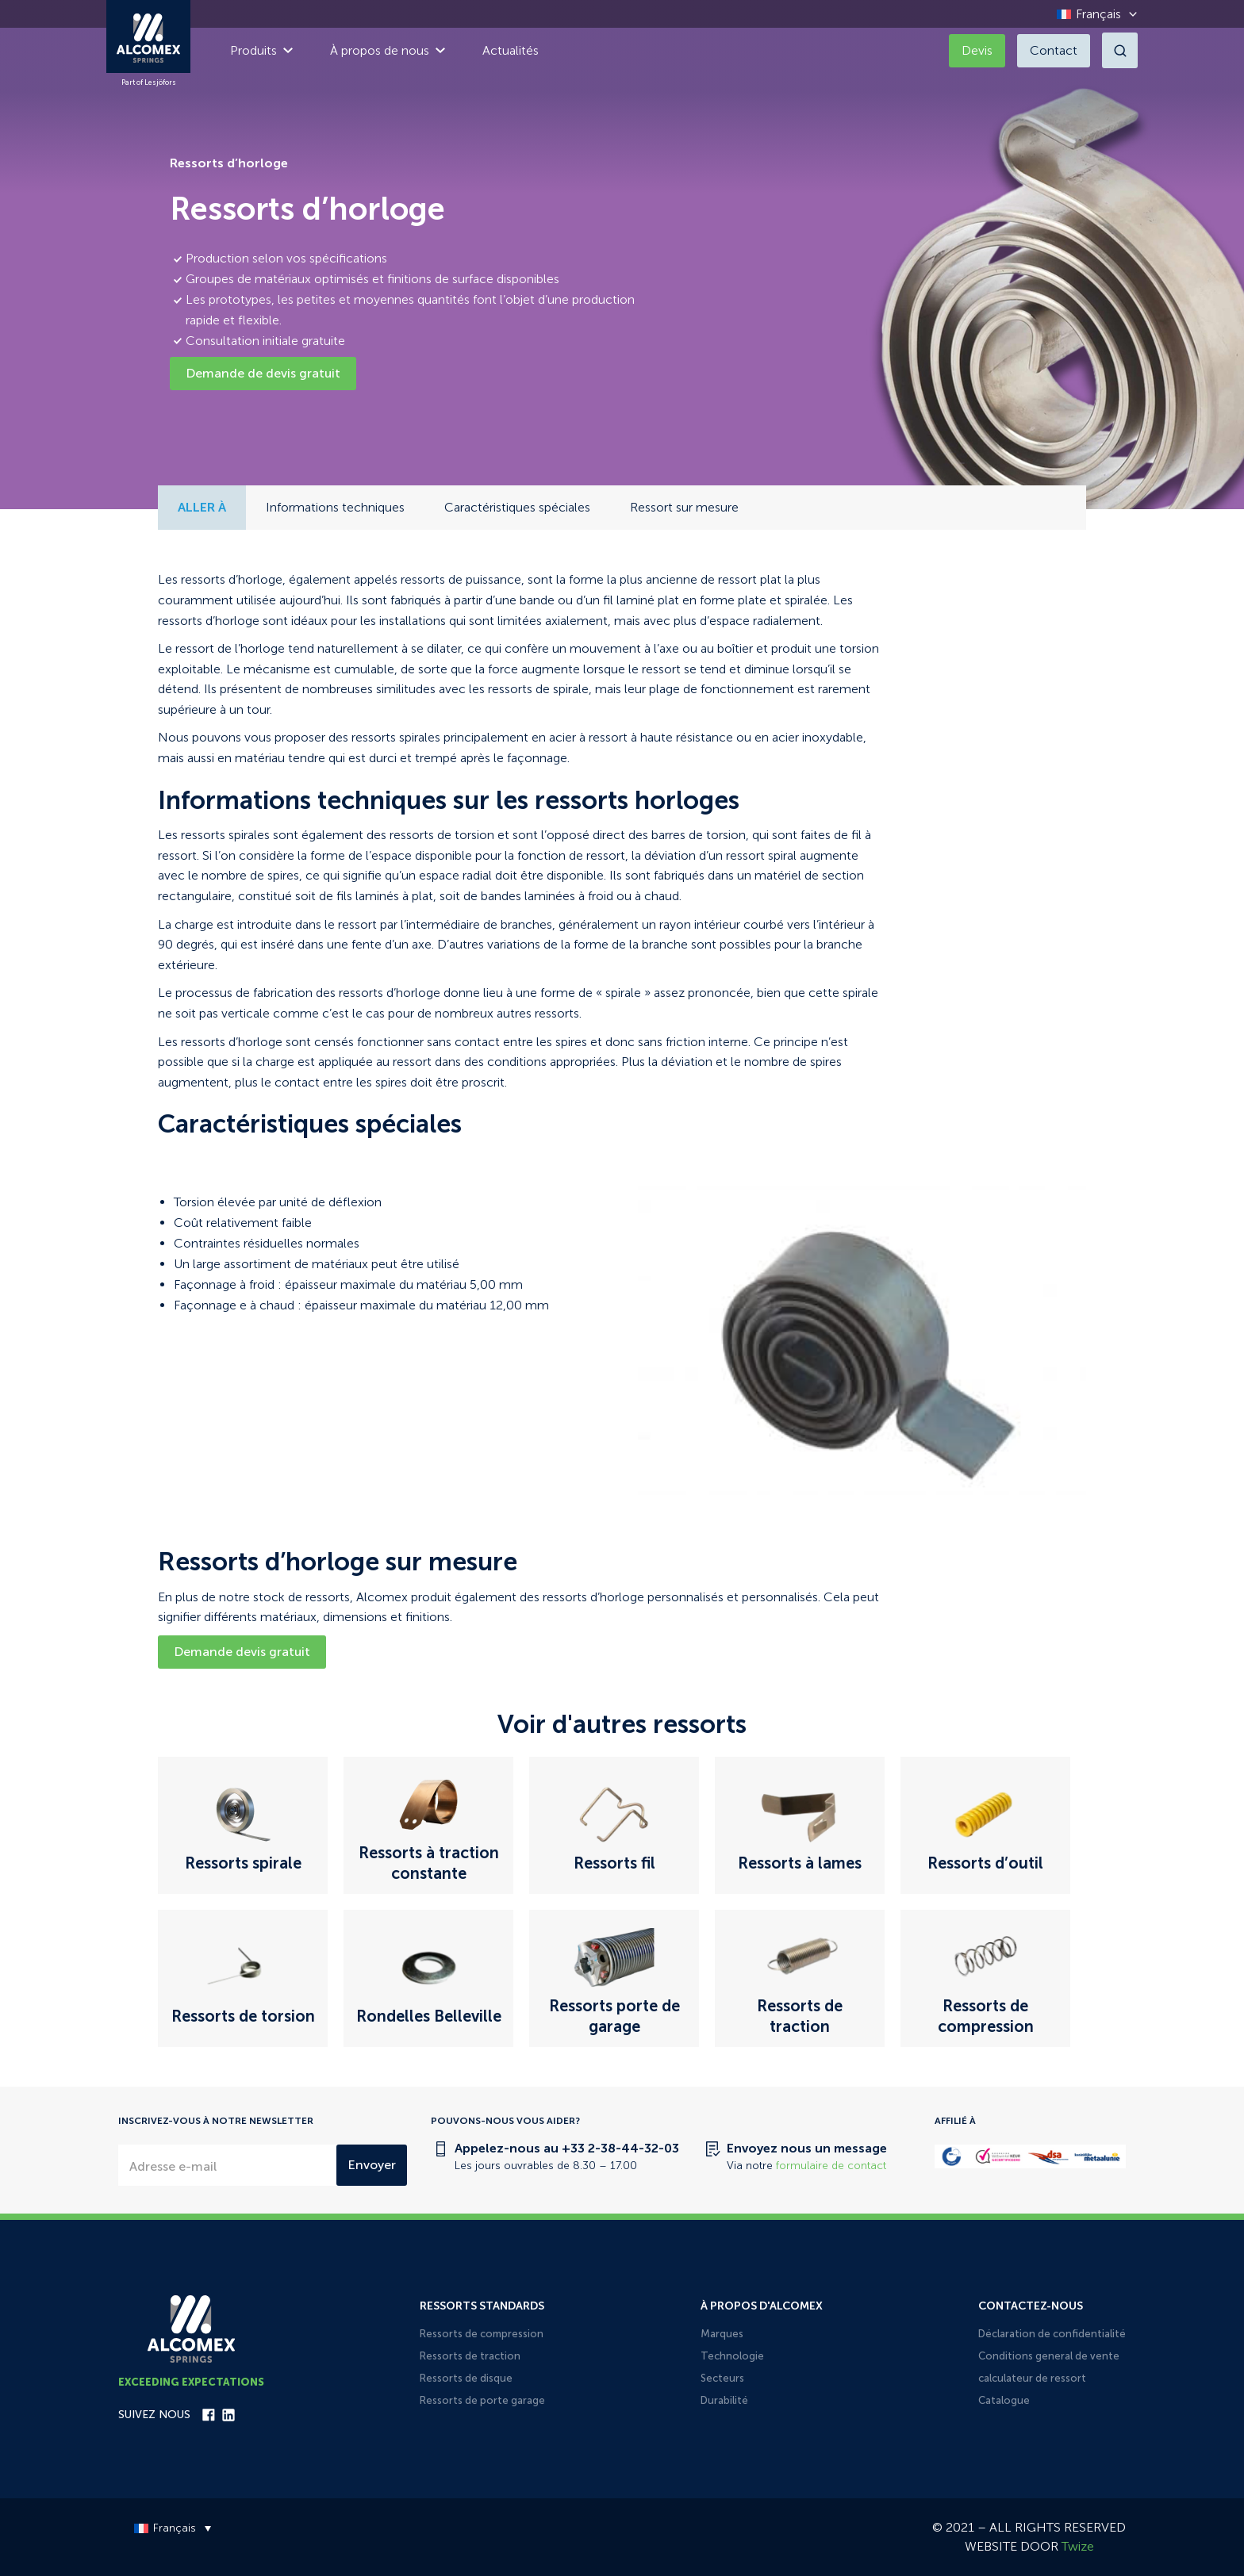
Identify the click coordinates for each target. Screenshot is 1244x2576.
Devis (977, 50)
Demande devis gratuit (242, 1651)
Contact (1053, 50)
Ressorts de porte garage (482, 2400)
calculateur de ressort (1032, 2378)
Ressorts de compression (481, 2334)
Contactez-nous (1030, 2306)
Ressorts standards (482, 2306)
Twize (1078, 2546)
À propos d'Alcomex (762, 2306)
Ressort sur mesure (684, 507)
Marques (722, 2334)
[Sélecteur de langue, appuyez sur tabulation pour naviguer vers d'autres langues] (1093, 14)
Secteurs (722, 2378)
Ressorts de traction (470, 2356)
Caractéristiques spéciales (517, 507)
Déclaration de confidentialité (1052, 2334)
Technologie (732, 2356)
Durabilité (724, 2400)
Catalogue (1004, 2400)
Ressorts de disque (466, 2378)
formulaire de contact (831, 2165)
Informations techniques (335, 507)
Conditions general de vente (1048, 2356)
